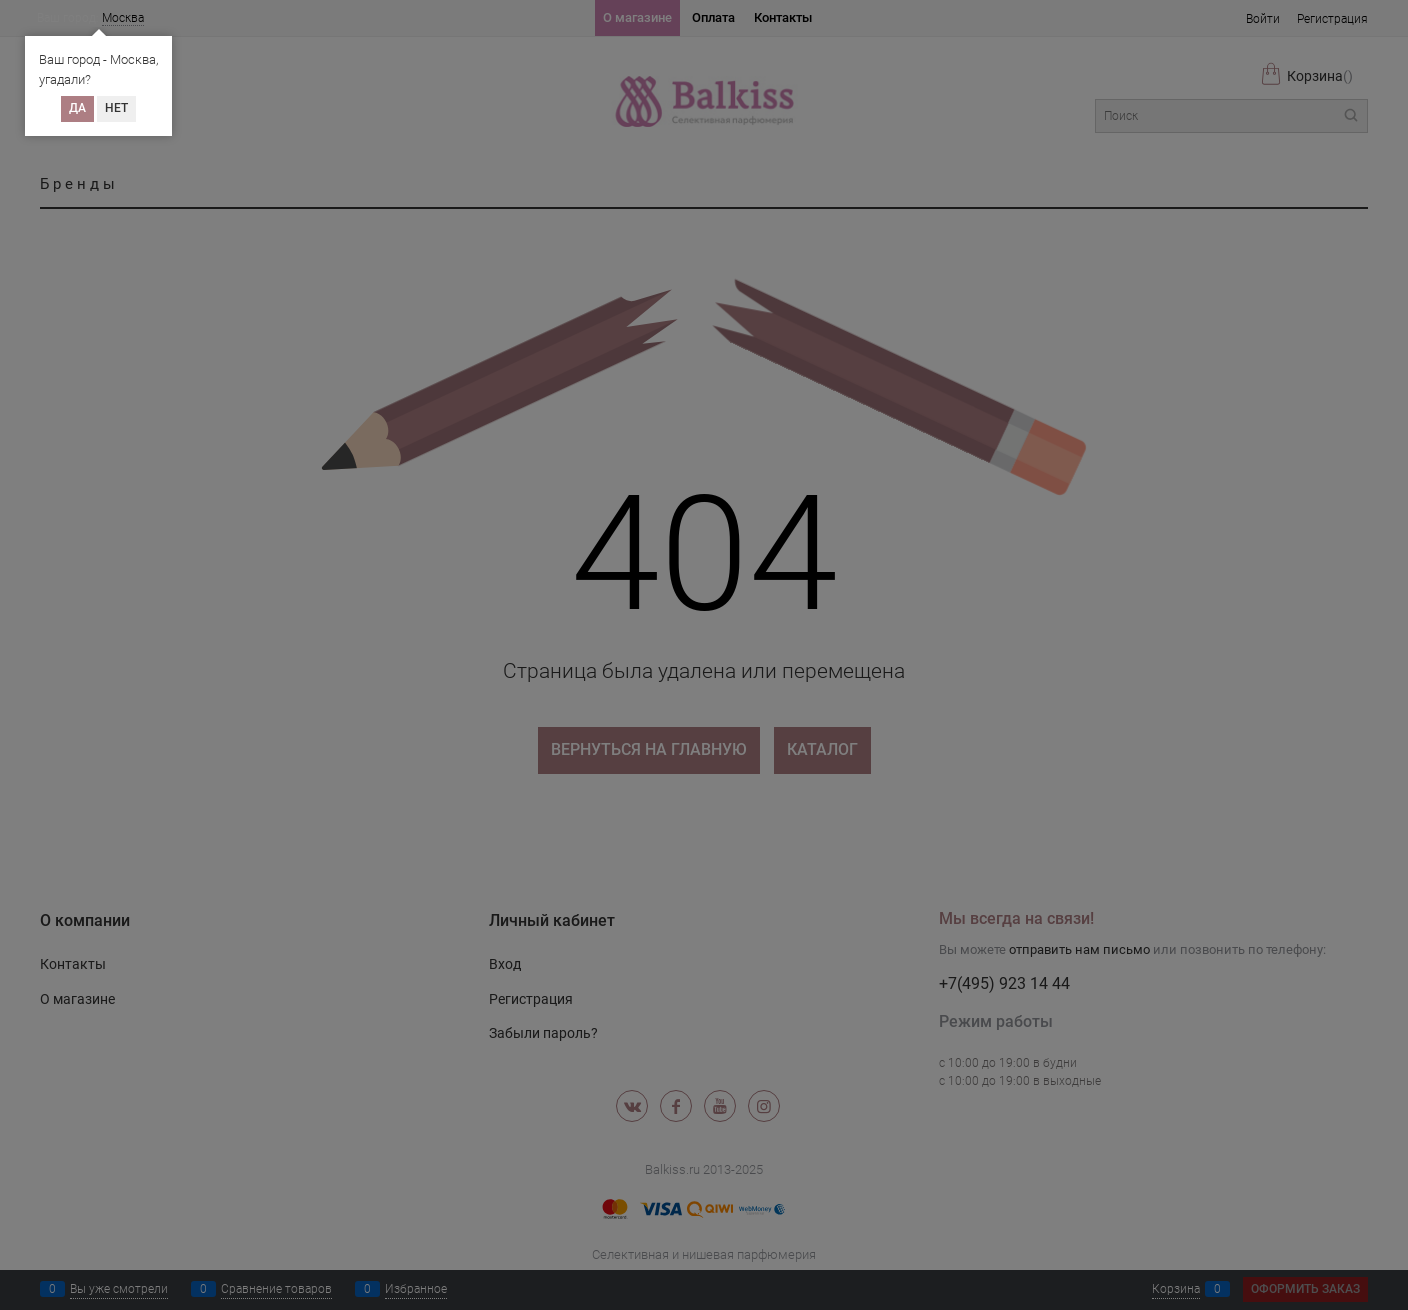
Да (77, 108)
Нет (116, 108)
